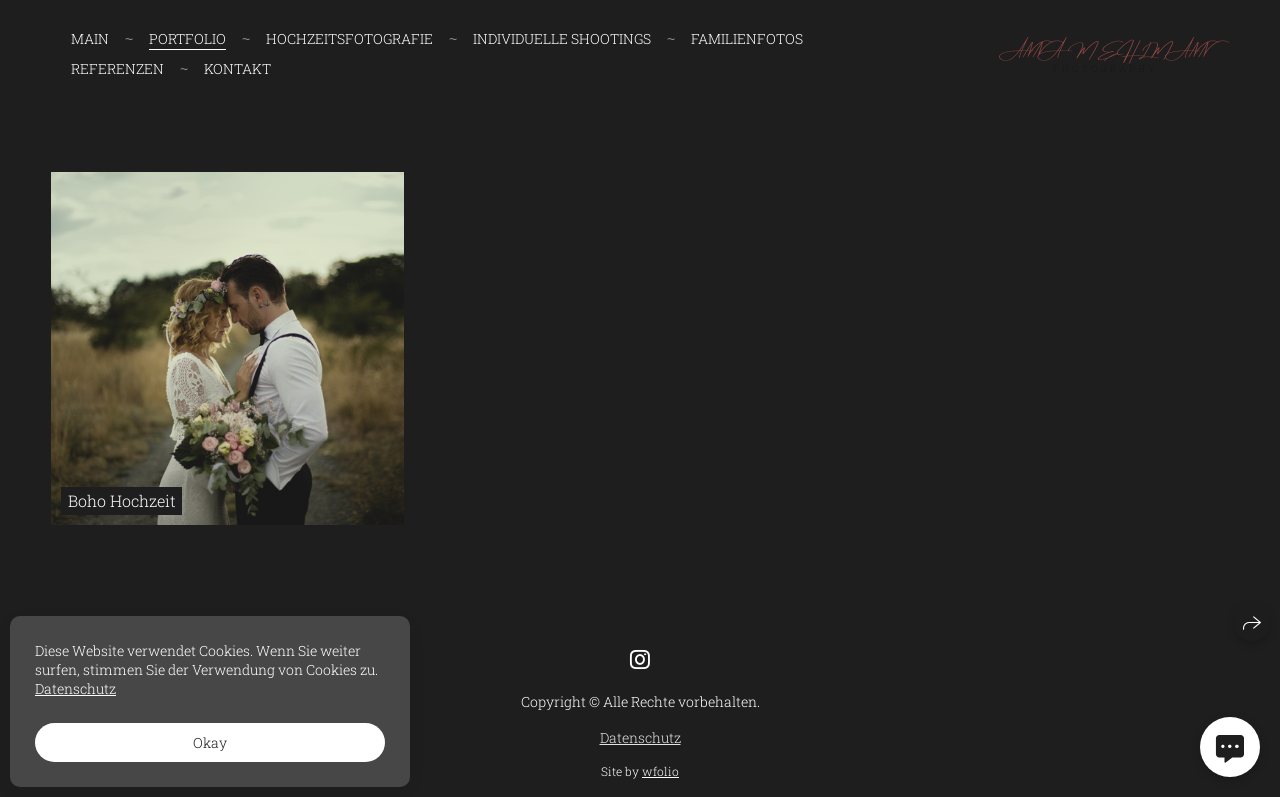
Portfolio (187, 38)
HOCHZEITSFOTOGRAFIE (349, 38)
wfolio (660, 771)
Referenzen (117, 68)
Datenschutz (640, 737)
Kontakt (237, 68)
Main (90, 38)
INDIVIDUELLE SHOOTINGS (562, 38)
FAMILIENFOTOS (747, 38)
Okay (210, 742)
